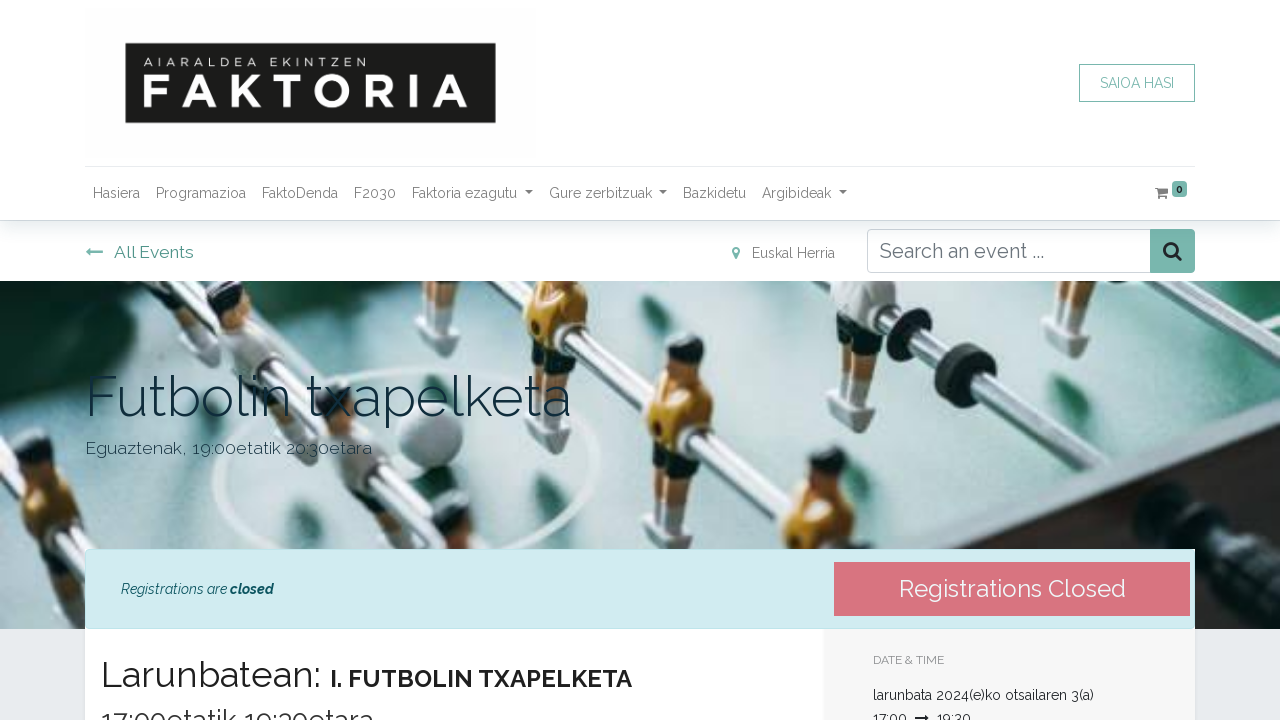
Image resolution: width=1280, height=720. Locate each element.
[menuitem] (116, 193)
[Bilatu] (1172, 251)
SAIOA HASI (1137, 83)
